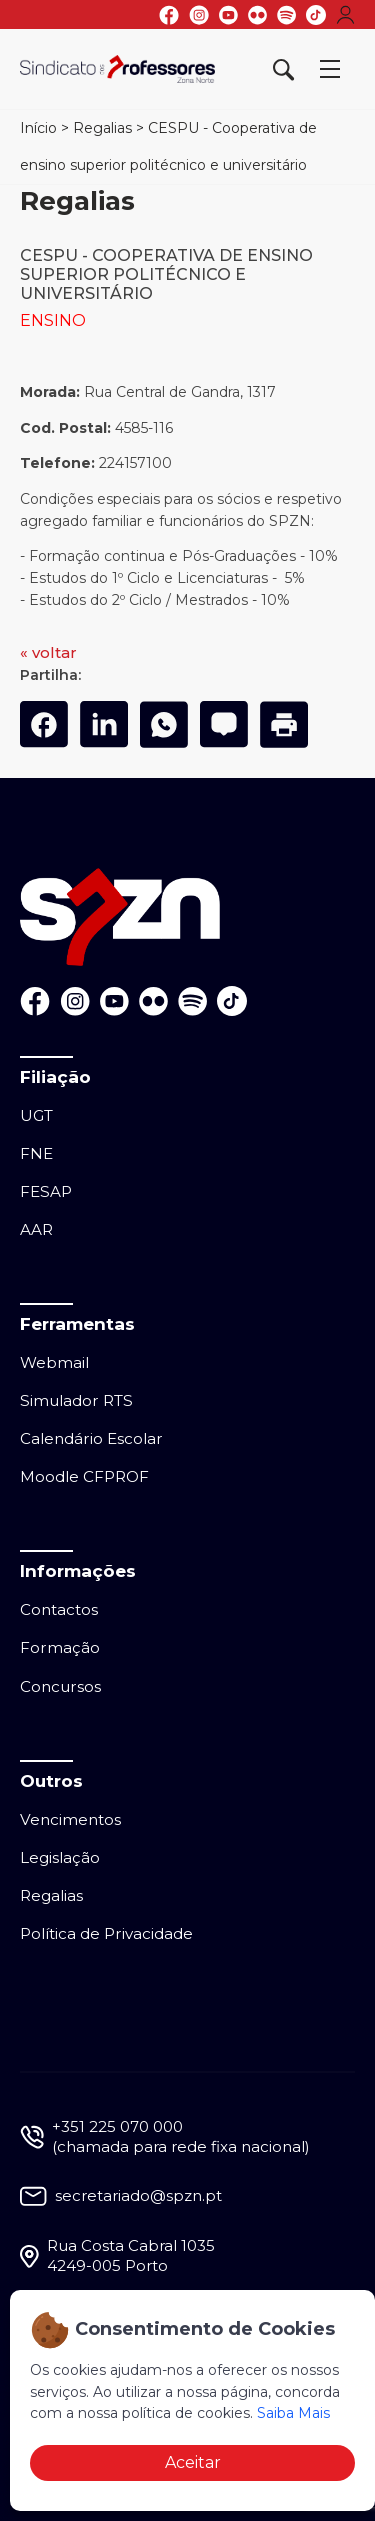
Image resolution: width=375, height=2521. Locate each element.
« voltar (48, 652)
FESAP (46, 1191)
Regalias (102, 128)
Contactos (59, 1609)
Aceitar (193, 2462)
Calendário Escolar (91, 1438)
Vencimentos (70, 1819)
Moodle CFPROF (84, 1476)
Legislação (60, 1857)
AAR (36, 1229)
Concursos (60, 1686)
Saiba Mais (293, 2413)
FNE (36, 1153)
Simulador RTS (76, 1400)
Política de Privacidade (106, 1933)
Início (38, 128)
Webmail (54, 1362)
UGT (36, 1115)
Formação (60, 1647)
